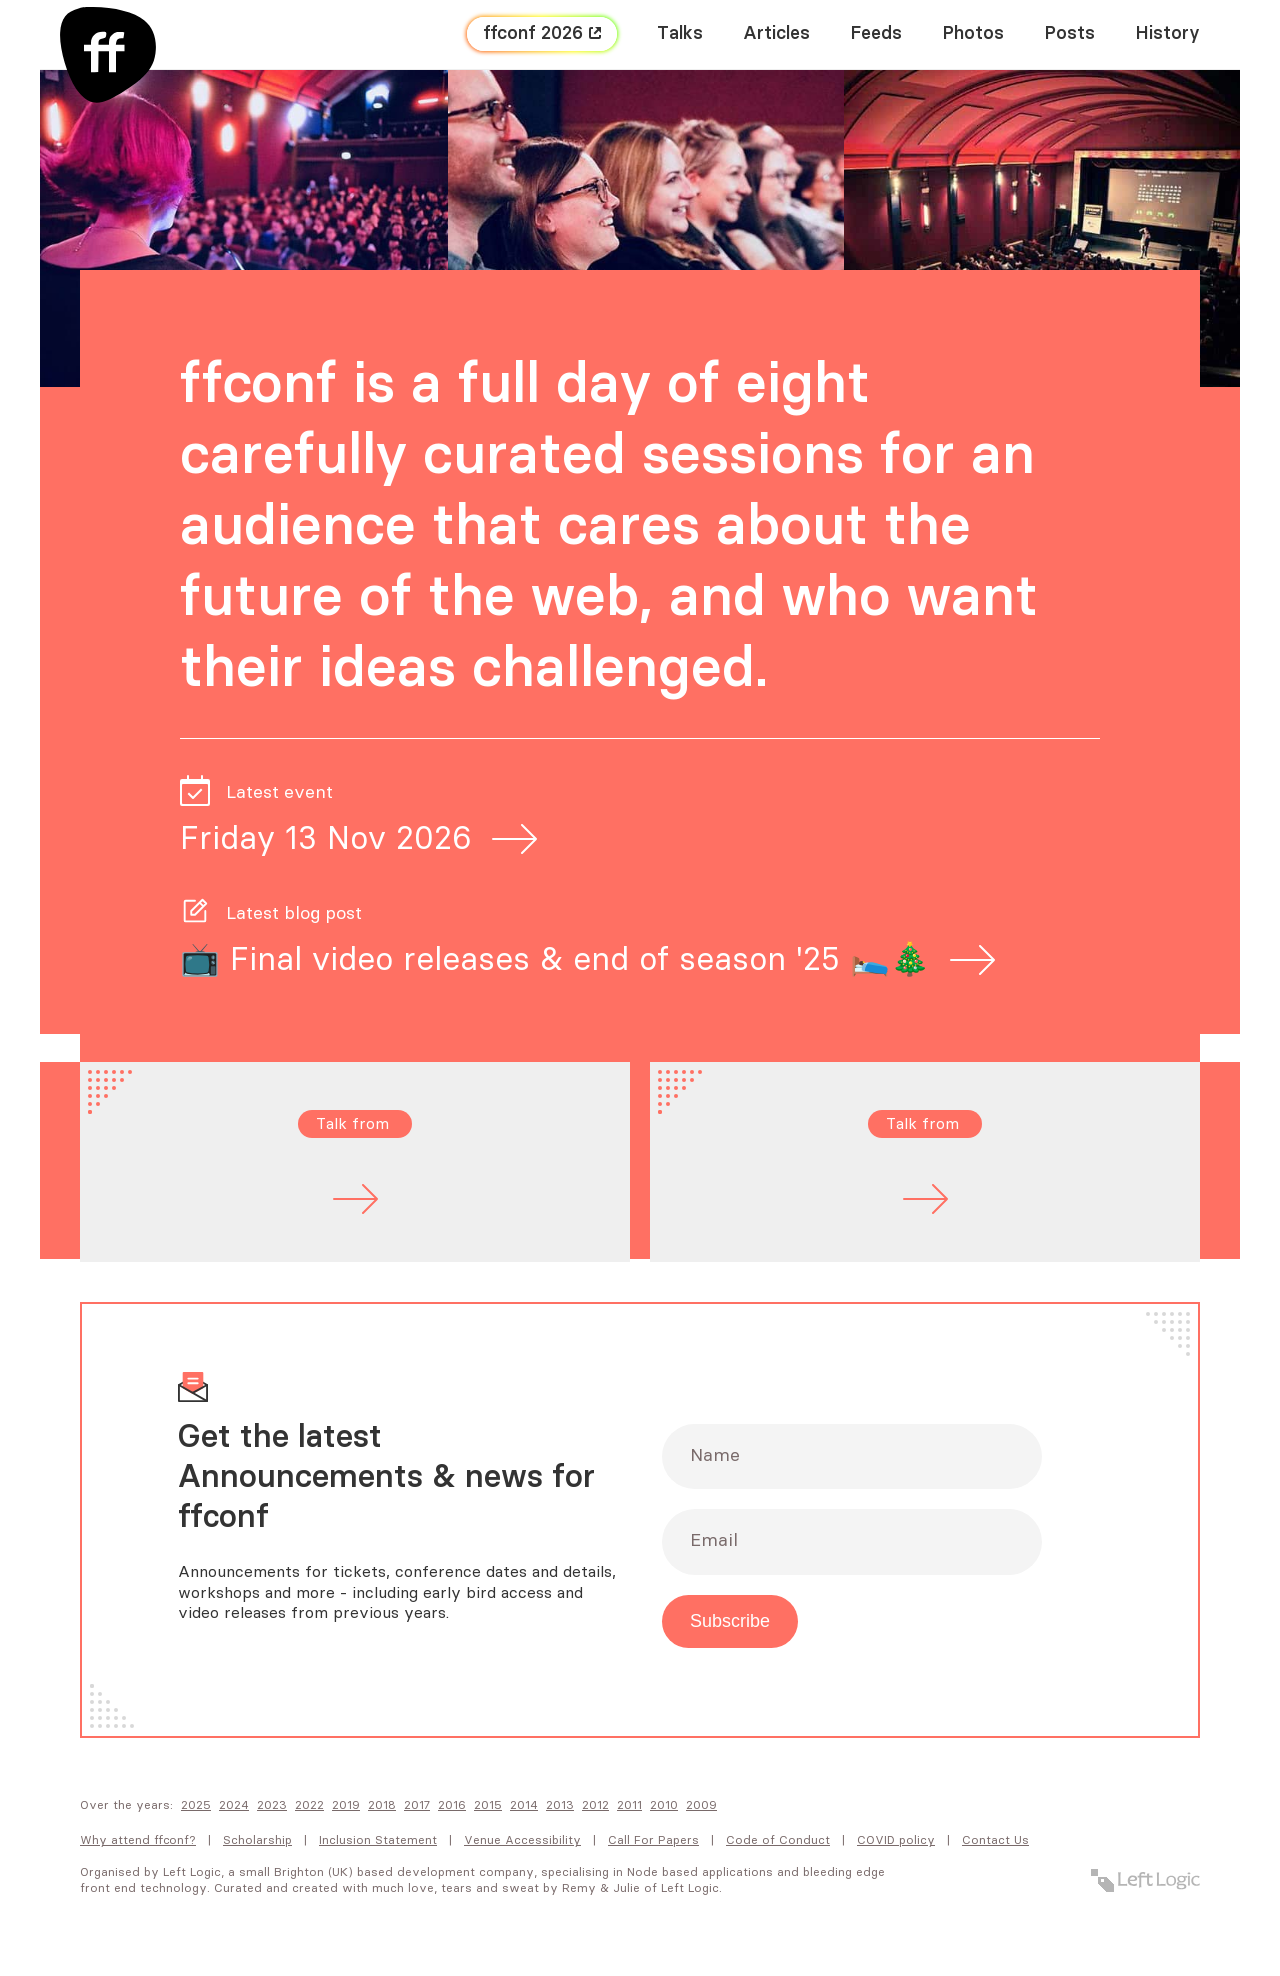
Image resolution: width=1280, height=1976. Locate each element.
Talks (680, 34)
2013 (560, 1805)
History (1167, 34)
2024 (234, 1805)
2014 (524, 1805)
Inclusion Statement (378, 1840)
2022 (309, 1805)
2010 (664, 1805)
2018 (382, 1805)
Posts (1069, 34)
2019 (346, 1805)
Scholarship (257, 1840)
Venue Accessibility (522, 1840)
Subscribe (730, 1621)
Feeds (876, 34)
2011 (629, 1805)
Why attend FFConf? (138, 1840)
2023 (272, 1805)
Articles (776, 34)
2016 (452, 1805)
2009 (701, 1805)
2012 (595, 1805)
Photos (973, 34)
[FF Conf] (108, 55)
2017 (417, 1805)
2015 (488, 1805)
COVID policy (896, 1840)
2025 (196, 1805)
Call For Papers (653, 1840)
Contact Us (995, 1840)
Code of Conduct (778, 1840)
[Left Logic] (1145, 1880)
